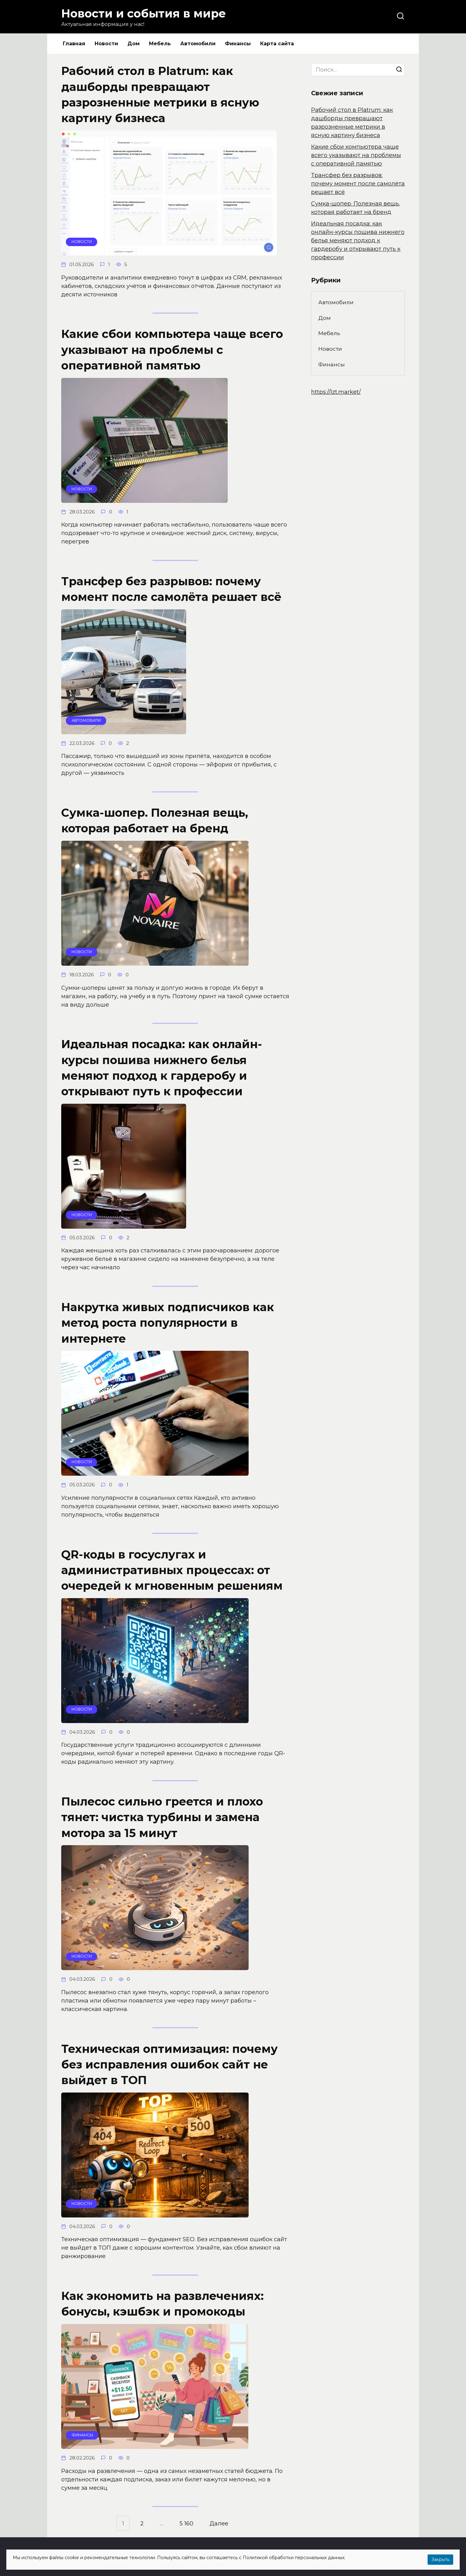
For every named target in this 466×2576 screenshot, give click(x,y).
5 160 (186, 2523)
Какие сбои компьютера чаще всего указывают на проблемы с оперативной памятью (172, 349)
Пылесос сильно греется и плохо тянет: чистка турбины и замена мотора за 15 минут (162, 1817)
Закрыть (440, 2559)
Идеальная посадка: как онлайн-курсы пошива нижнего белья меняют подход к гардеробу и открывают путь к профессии (161, 1067)
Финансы (238, 44)
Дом (133, 44)
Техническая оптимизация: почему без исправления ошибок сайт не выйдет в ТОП (169, 2064)
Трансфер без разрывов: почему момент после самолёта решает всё (171, 589)
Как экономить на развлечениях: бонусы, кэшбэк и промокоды (162, 2303)
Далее (219, 2523)
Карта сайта (277, 44)
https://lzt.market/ (336, 392)
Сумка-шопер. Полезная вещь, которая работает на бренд (154, 820)
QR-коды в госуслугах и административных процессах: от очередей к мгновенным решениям (172, 1570)
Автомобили (198, 44)
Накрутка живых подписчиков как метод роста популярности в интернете (167, 1322)
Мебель (160, 44)
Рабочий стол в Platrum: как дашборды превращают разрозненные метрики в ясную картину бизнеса (160, 94)
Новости (106, 44)
